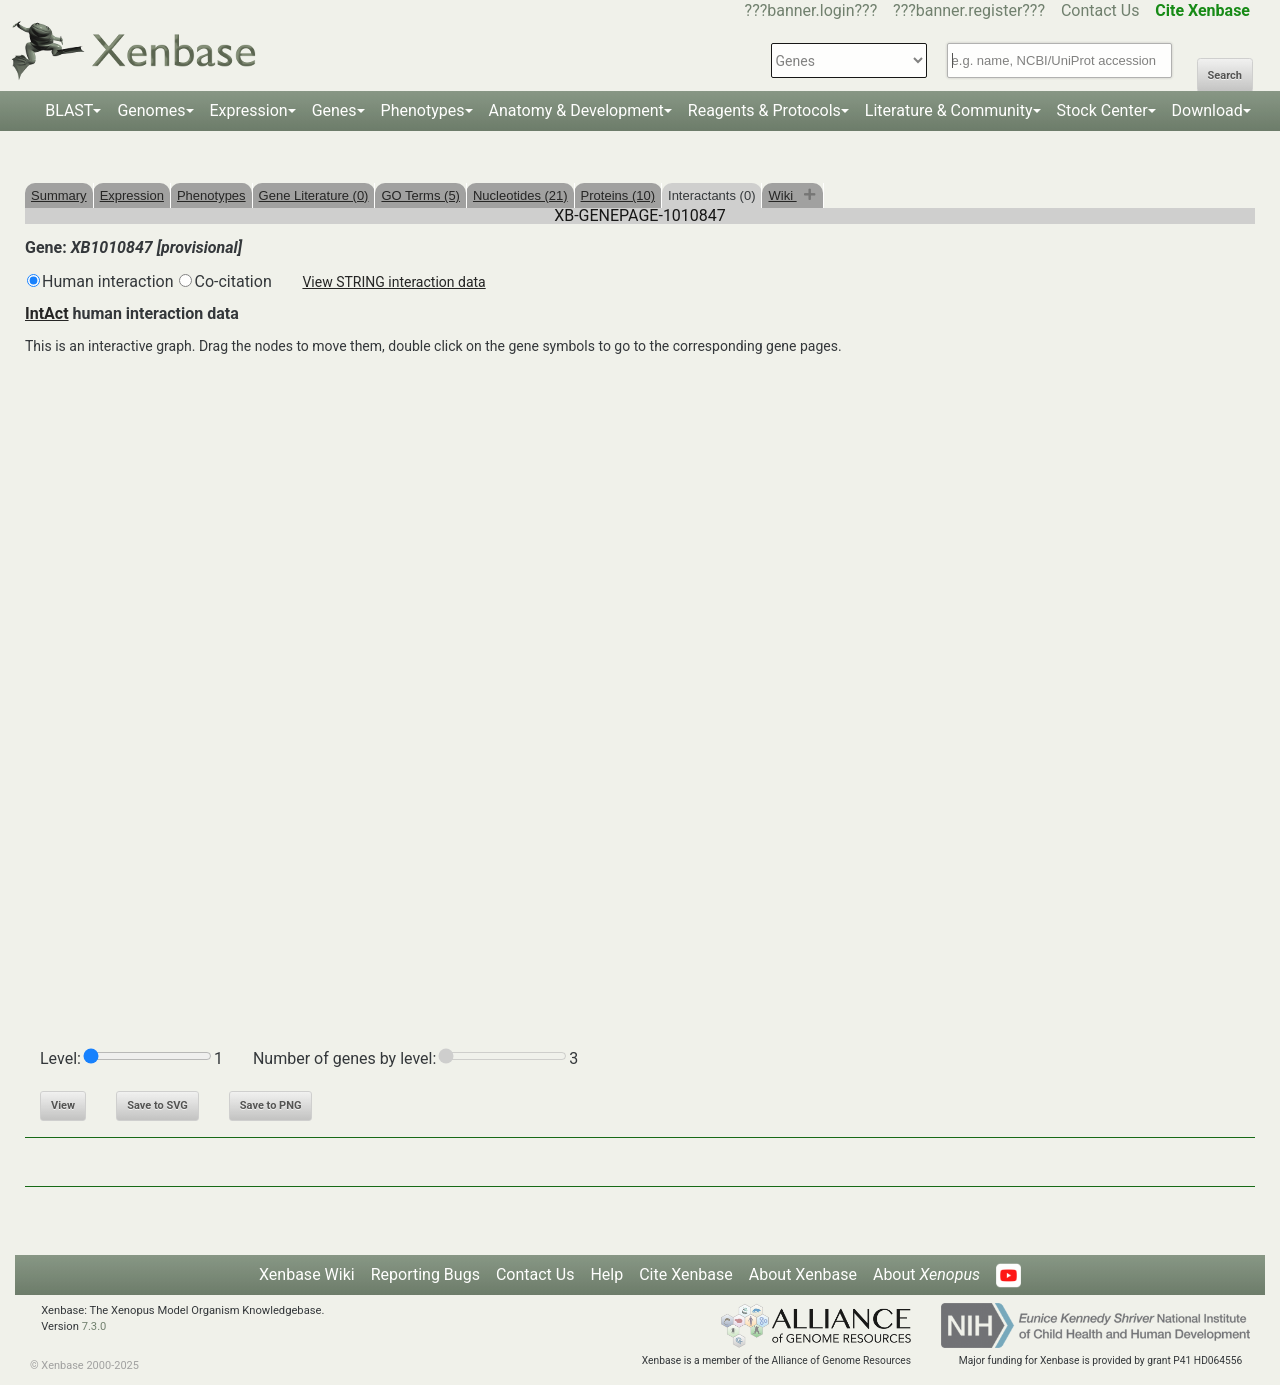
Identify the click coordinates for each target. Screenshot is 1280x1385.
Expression (249, 110)
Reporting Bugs (425, 1274)
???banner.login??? (811, 10)
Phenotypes (423, 110)
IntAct (47, 313)
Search (1225, 75)
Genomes (151, 110)
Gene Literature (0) (314, 195)
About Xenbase (803, 1274)
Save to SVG (157, 1105)
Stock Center (1102, 110)
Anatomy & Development (576, 110)
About (926, 1274)
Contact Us (1100, 10)
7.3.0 (94, 1326)
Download (1207, 110)
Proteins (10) (618, 195)
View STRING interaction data (393, 282)
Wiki (782, 195)
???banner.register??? (969, 10)
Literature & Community (949, 110)
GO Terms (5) (420, 195)
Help (606, 1274)
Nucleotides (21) (520, 195)
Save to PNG (271, 1105)
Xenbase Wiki (307, 1274)
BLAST (69, 110)
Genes (334, 110)
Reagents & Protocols (764, 110)
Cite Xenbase (686, 1274)
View (63, 1105)
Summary (59, 195)
